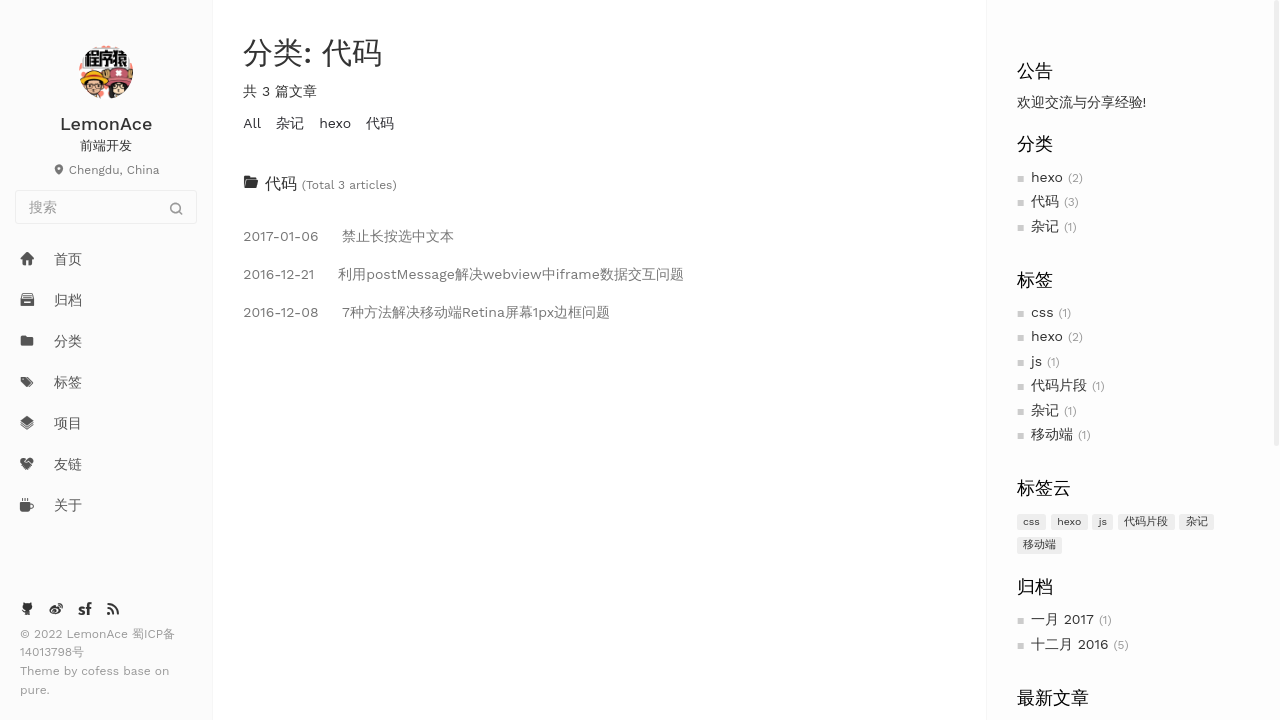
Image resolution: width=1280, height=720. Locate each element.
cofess (102, 671)
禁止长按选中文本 (348, 236)
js (1036, 361)
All (252, 123)
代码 (1045, 201)
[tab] (599, 184)
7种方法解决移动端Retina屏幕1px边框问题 (426, 312)
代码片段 (1059, 385)
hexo (1047, 177)
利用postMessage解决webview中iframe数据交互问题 (463, 274)
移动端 (1052, 434)
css (1042, 312)
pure (33, 690)
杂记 (1045, 226)
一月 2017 (1062, 619)
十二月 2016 (1070, 644)
